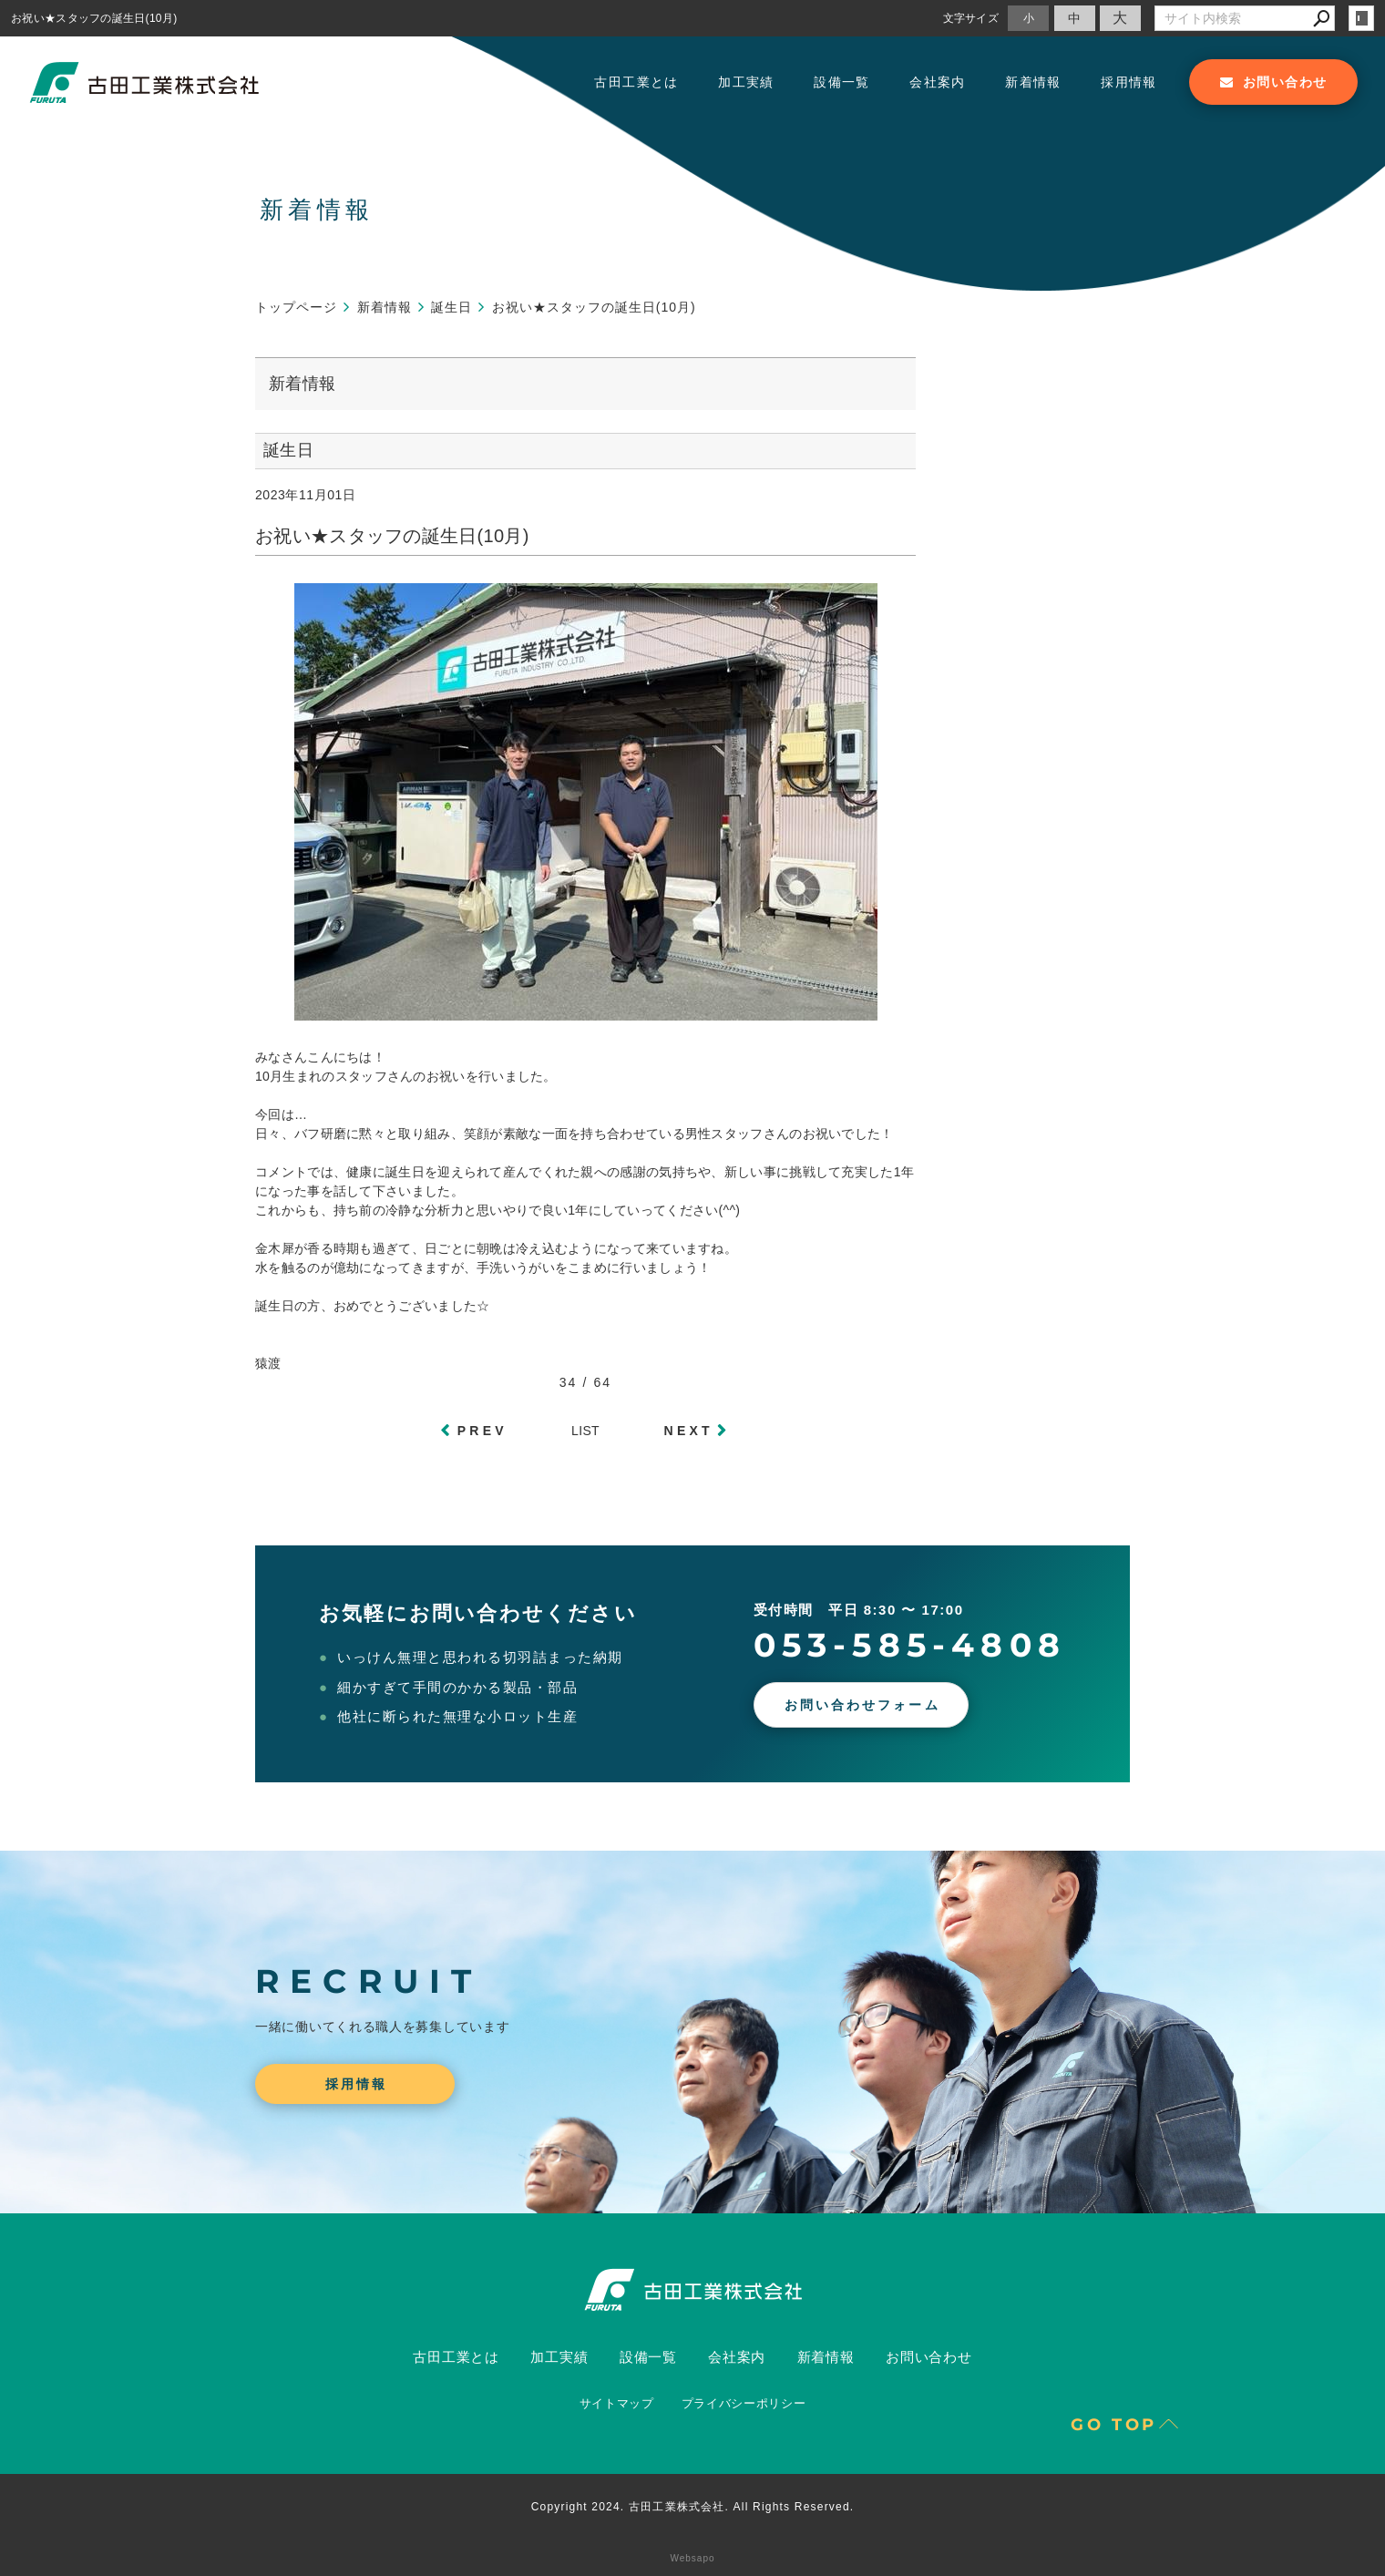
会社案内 (937, 82)
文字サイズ (971, 18)
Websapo (692, 2558)
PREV (482, 1430)
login (1361, 18)
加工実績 (746, 82)
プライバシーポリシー (744, 2403)
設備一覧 (842, 82)
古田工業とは (636, 82)
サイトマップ (617, 2403)
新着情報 (1033, 82)
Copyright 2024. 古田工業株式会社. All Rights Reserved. (693, 2506)
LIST (585, 1430)
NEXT (688, 1430)
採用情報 (1129, 82)
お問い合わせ (929, 2357)
